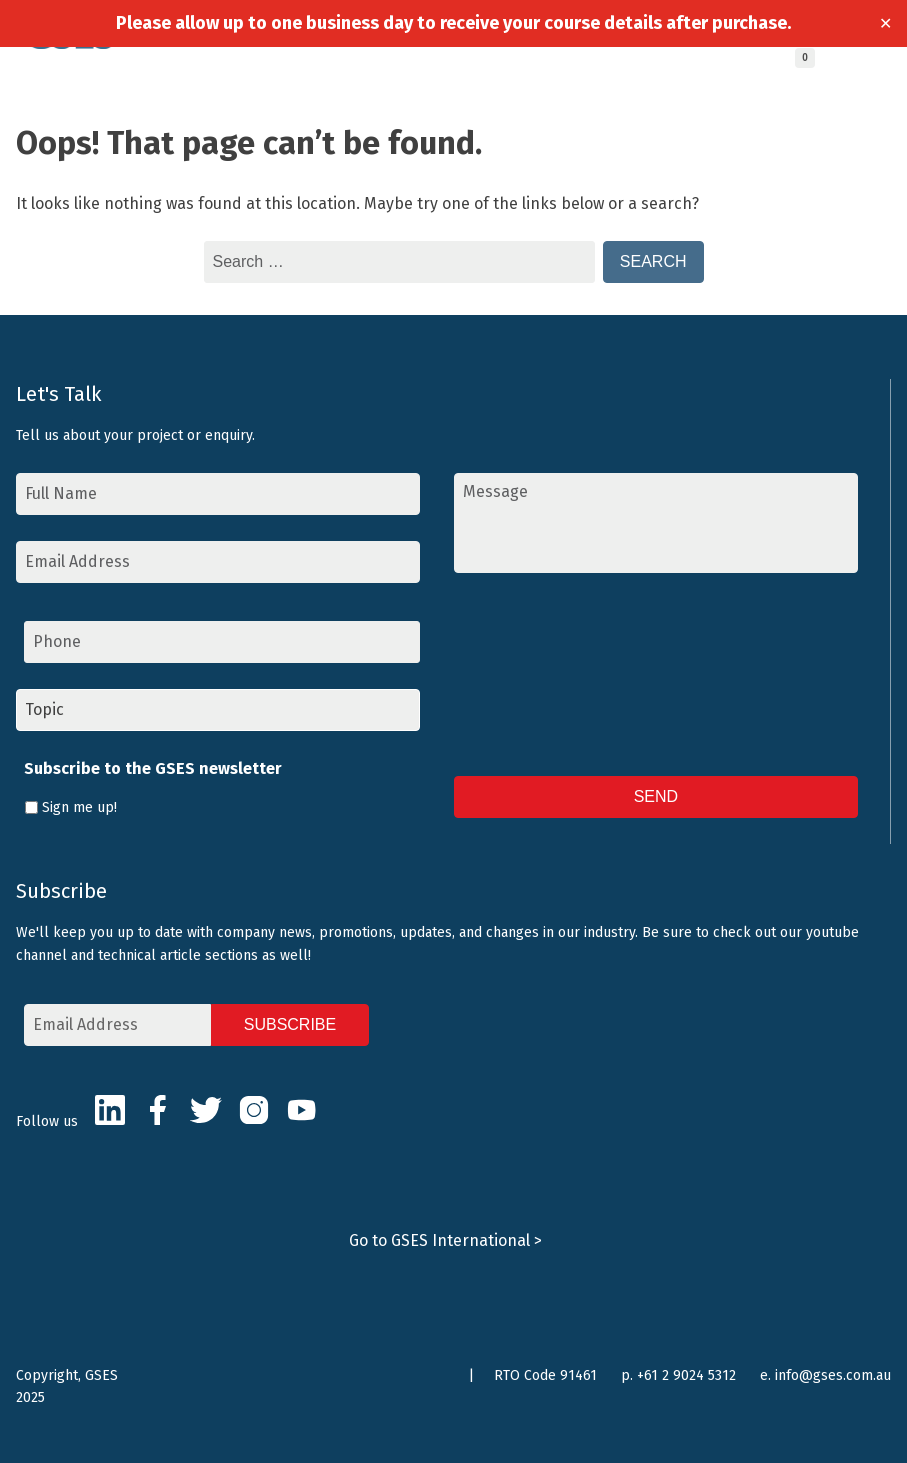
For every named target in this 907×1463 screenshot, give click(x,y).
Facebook (158, 1110)
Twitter (206, 1110)
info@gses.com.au (833, 1375)
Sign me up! (79, 807)
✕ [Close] (885, 23)
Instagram (254, 1110)
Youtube (302, 1110)
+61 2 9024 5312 (686, 1375)
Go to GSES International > (445, 1240)
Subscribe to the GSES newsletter (153, 768)
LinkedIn (110, 1110)
